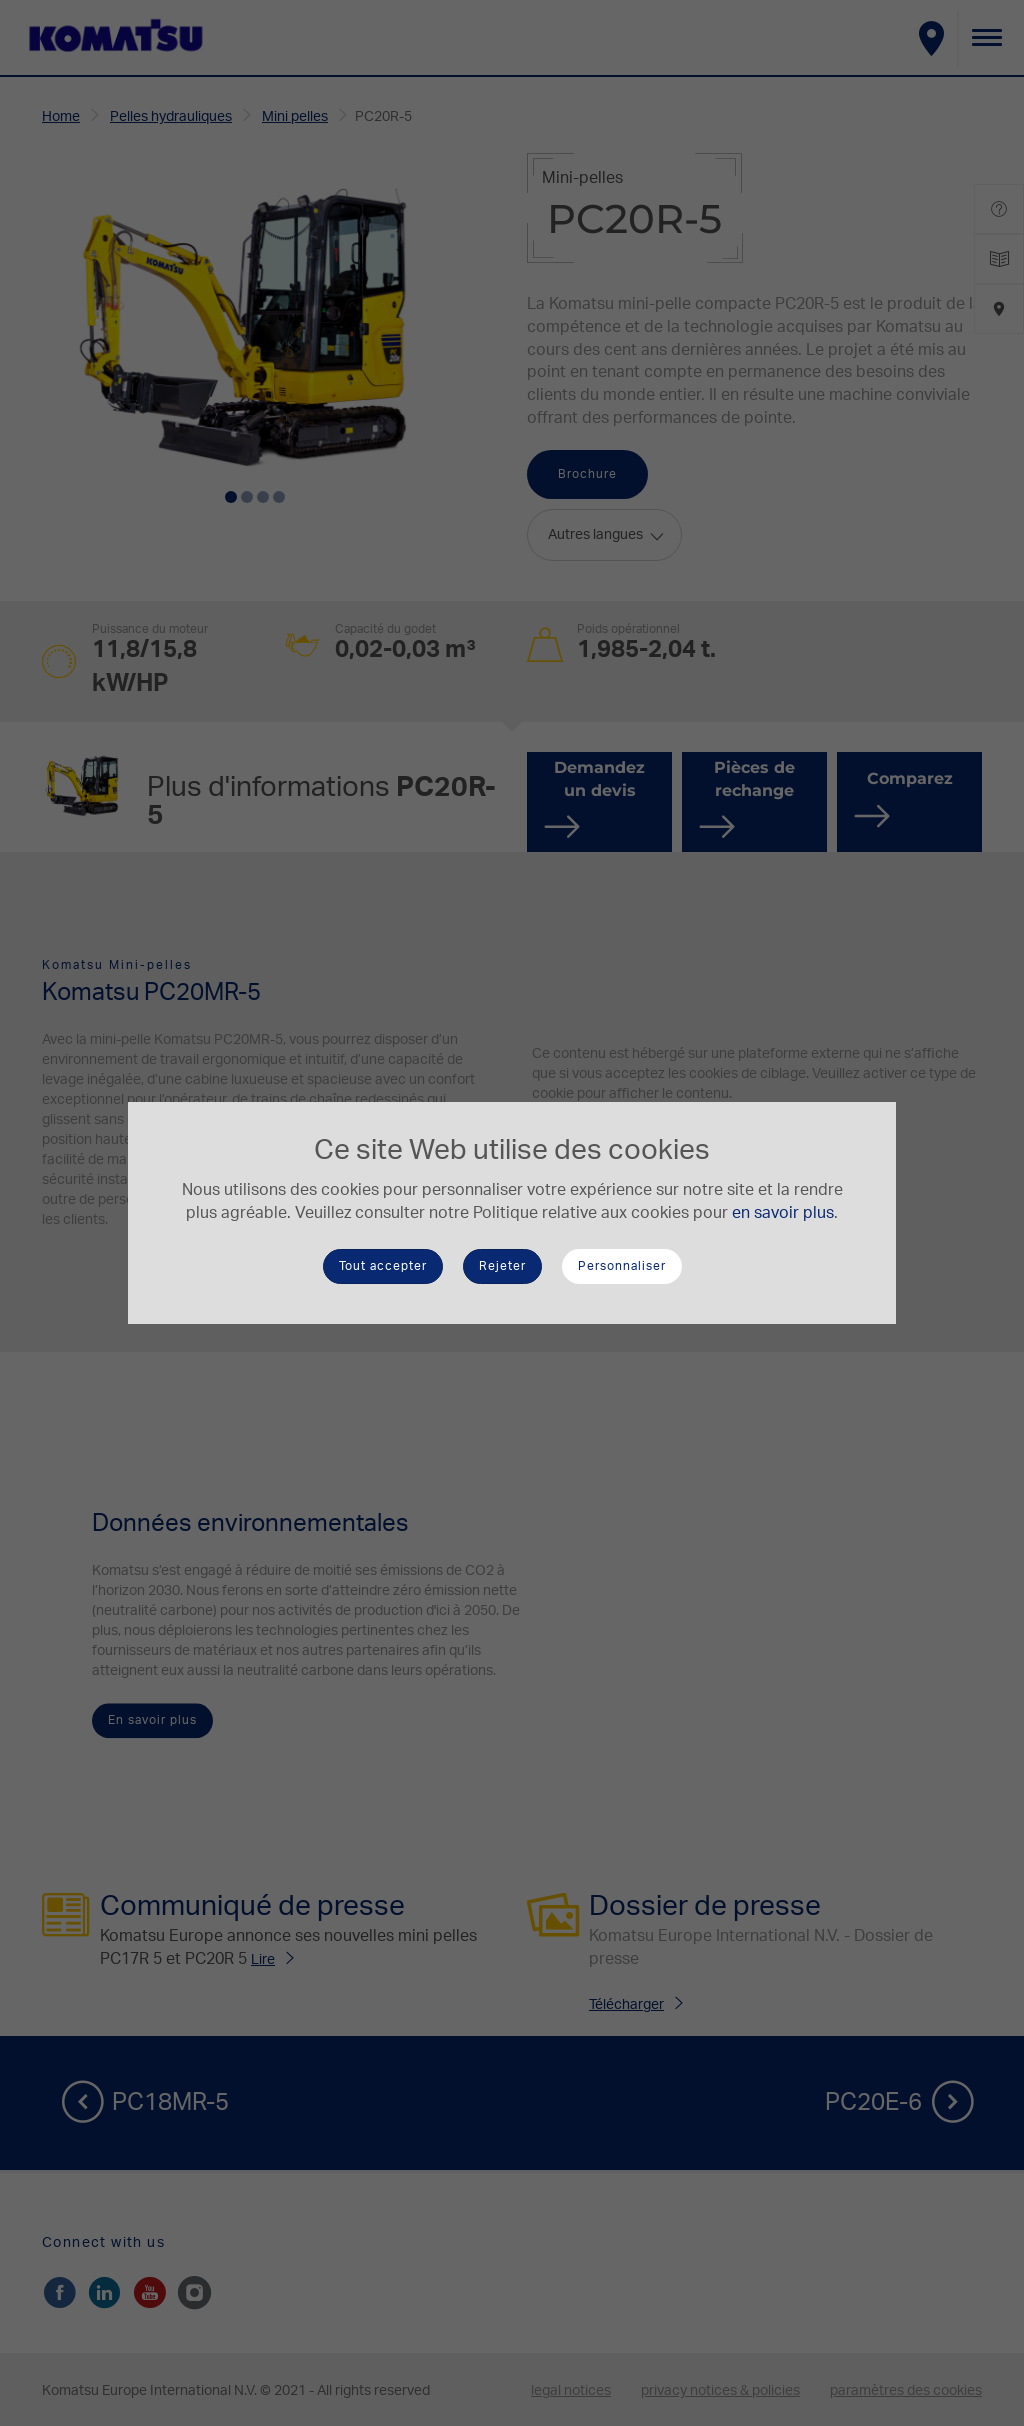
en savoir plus (783, 1213)
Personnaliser (622, 1266)
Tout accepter (383, 1266)
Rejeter (502, 1266)
